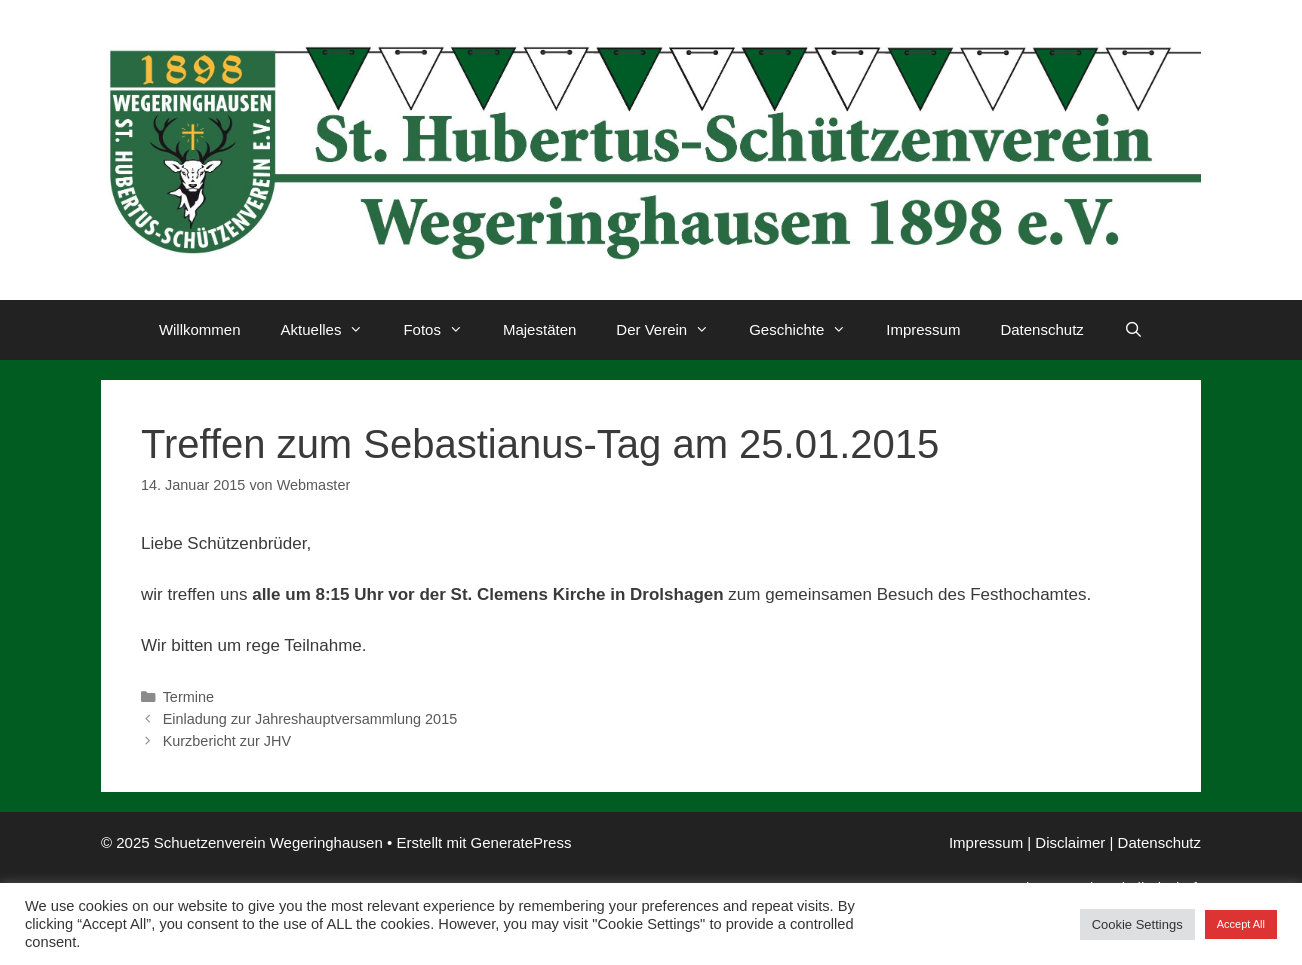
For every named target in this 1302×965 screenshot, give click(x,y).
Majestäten (539, 329)
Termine (188, 697)
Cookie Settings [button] (1137, 924)
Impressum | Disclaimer (1027, 842)
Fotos (443, 330)
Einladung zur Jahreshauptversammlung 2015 (310, 719)
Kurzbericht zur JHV (227, 741)
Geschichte (807, 330)
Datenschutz (1041, 329)
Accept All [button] (1241, 924)
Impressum (923, 329)
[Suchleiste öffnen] (1133, 330)
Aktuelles (332, 330)
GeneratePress (521, 842)
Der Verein (672, 330)
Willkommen (200, 329)
